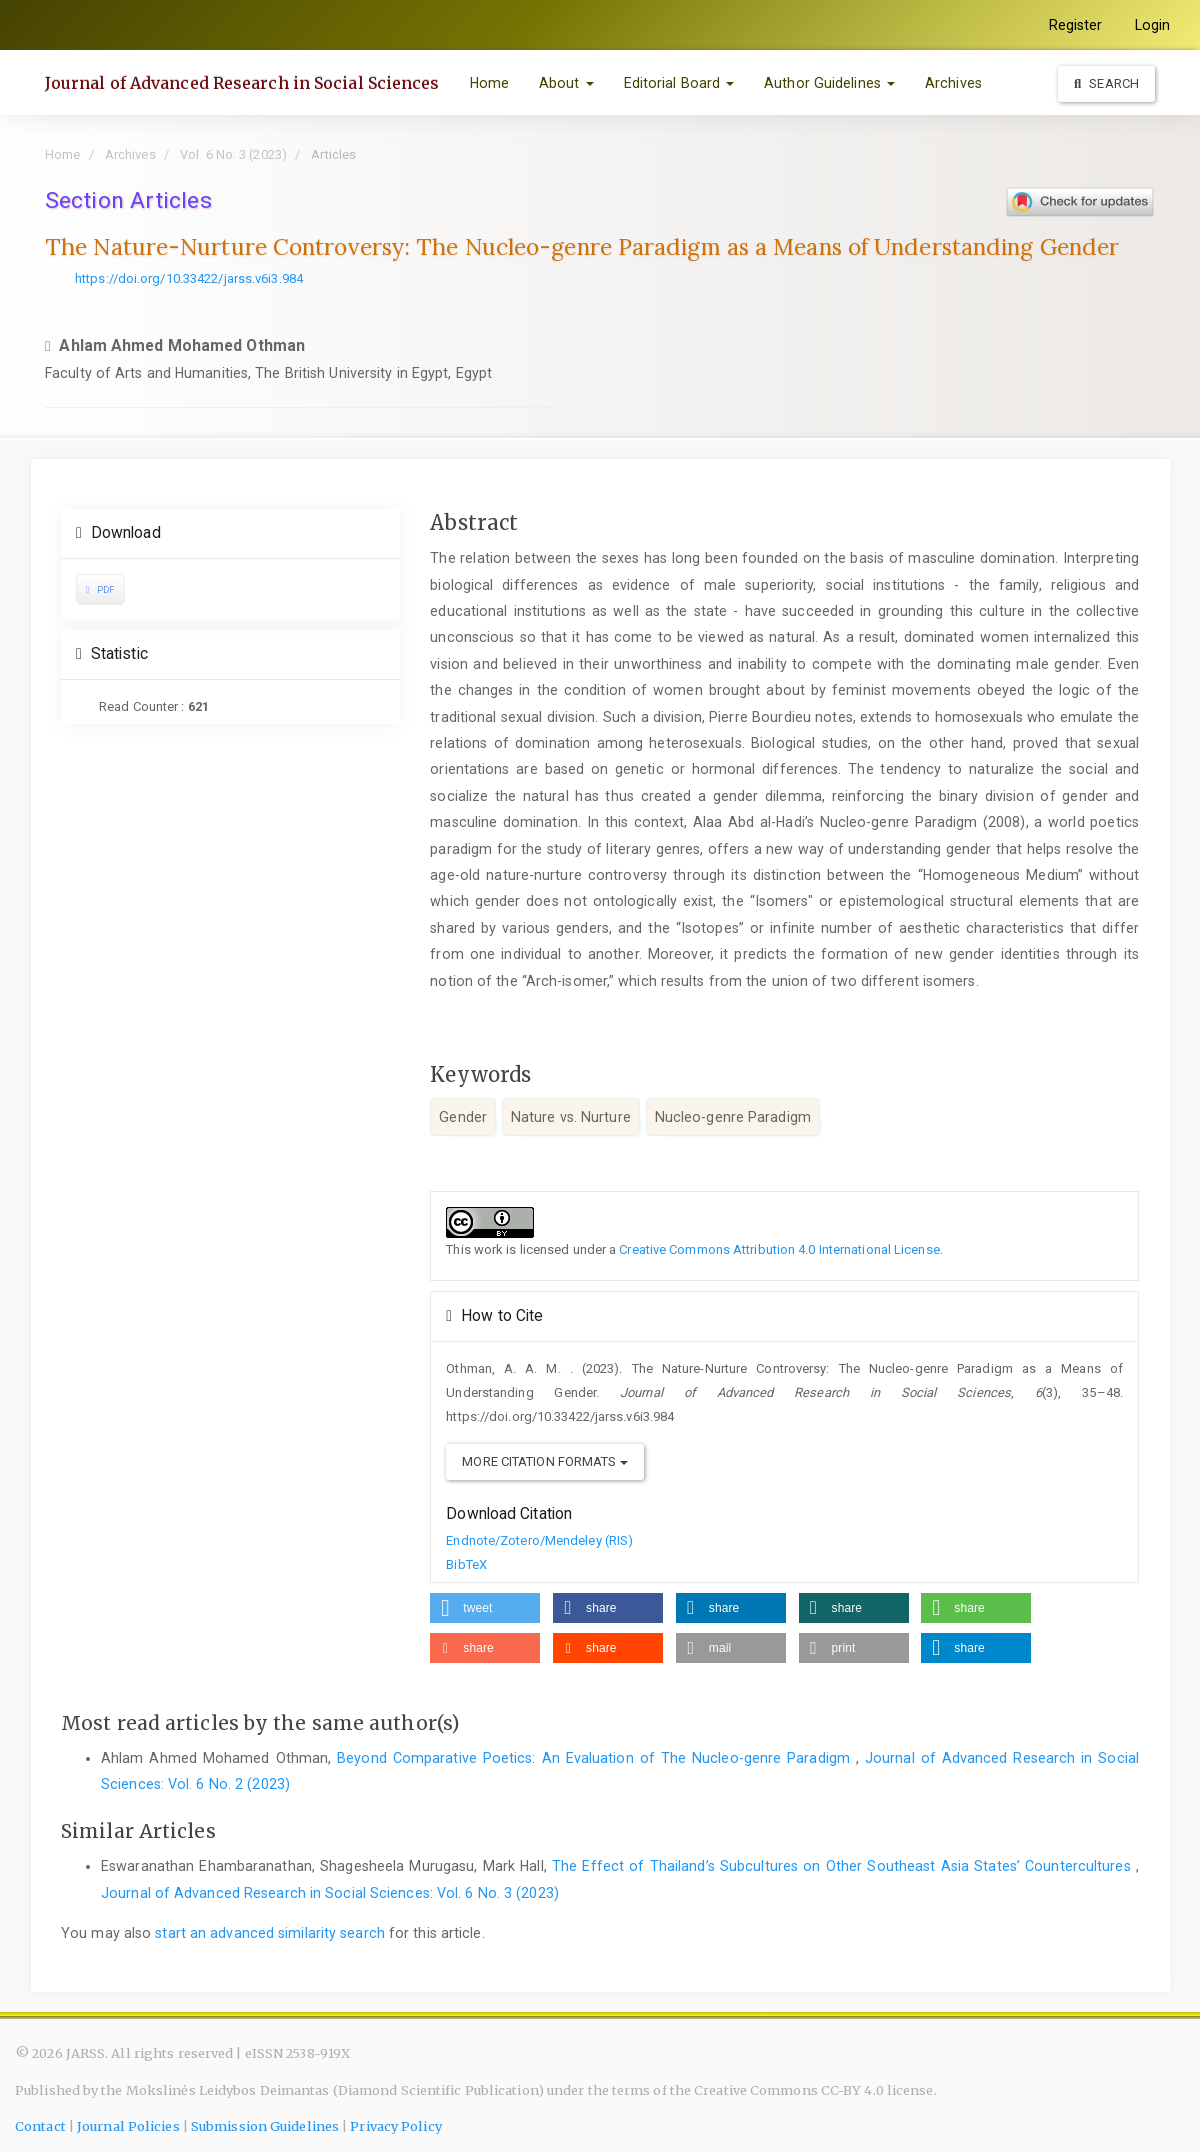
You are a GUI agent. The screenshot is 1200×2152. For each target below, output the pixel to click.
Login (1153, 25)
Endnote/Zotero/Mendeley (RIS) (539, 1540)
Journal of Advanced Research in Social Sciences (242, 83)
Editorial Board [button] (679, 83)
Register (1076, 25)
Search (1106, 83)
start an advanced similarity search (270, 1933)
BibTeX (466, 1564)
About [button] (566, 83)
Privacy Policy (395, 2126)
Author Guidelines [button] (829, 83)
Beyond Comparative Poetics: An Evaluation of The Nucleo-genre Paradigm (596, 1758)
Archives (953, 83)
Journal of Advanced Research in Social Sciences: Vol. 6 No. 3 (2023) (330, 1893)
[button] (485, 1608)
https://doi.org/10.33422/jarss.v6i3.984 (189, 278)
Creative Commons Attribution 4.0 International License (779, 1249)
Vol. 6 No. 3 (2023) (233, 154)
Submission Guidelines (265, 2126)
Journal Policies (128, 2126)
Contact (40, 2126)
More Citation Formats (544, 1461)
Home (489, 83)
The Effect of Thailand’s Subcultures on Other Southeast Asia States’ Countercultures (844, 1866)
